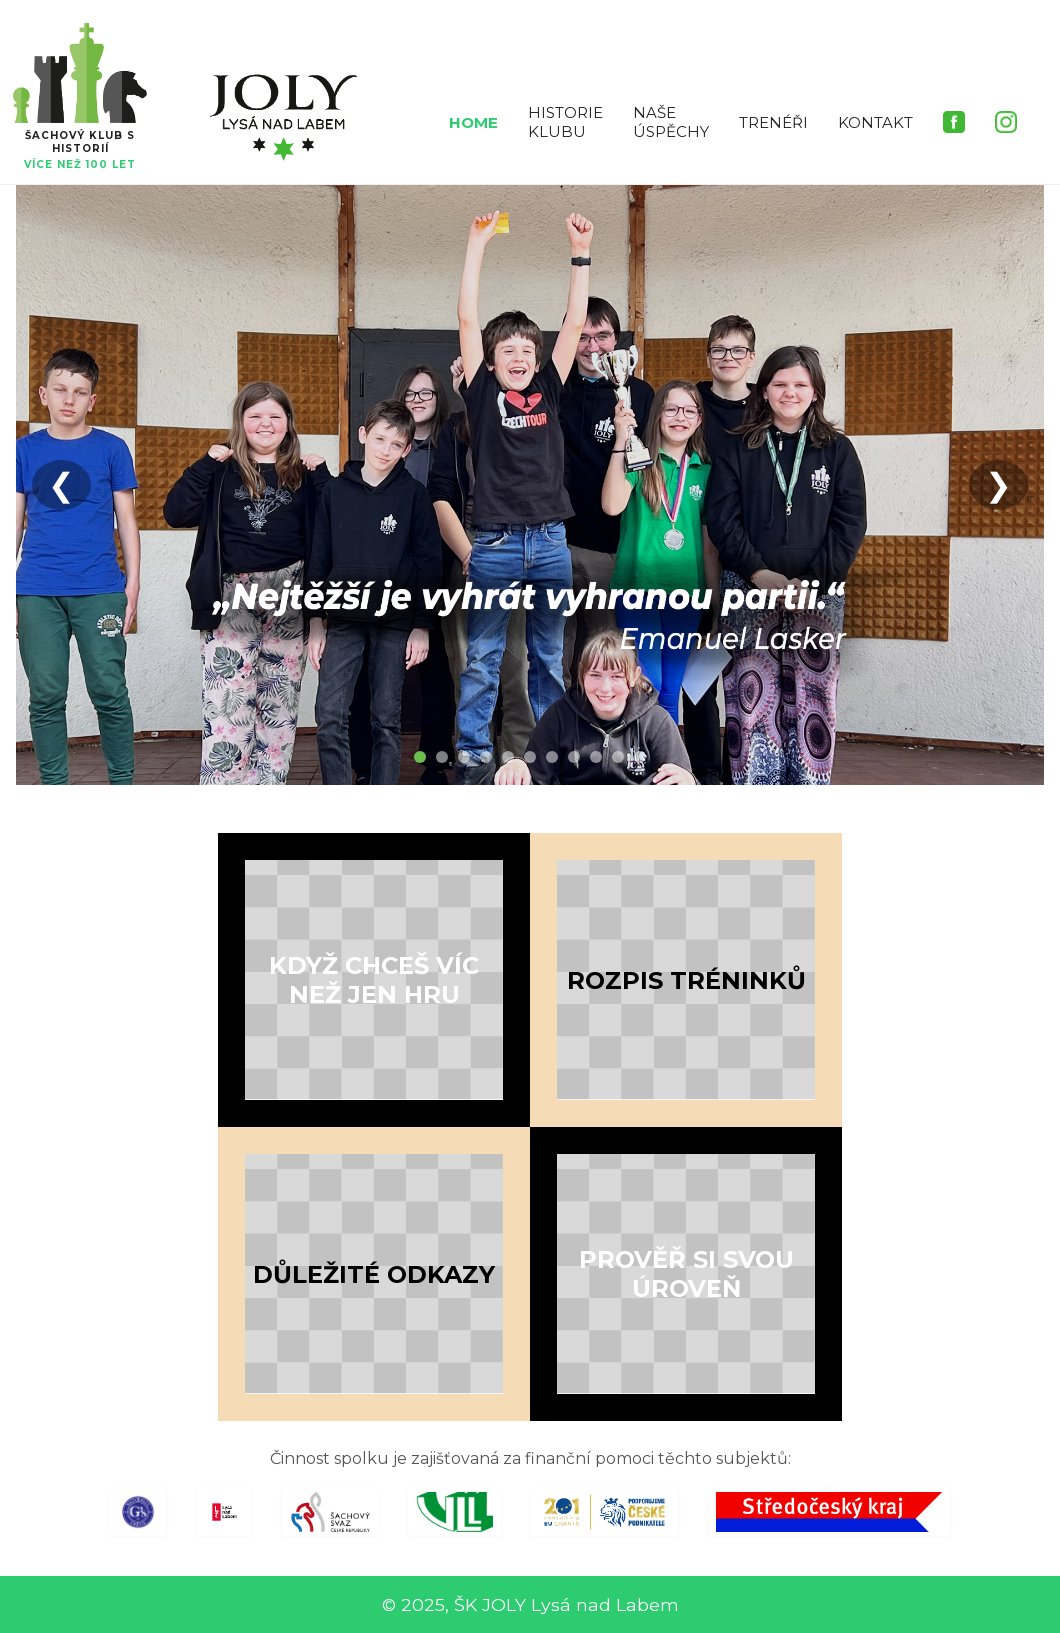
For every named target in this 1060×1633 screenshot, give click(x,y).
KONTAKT (875, 122)
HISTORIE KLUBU (565, 122)
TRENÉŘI (773, 122)
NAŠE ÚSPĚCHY (671, 122)
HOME (473, 122)
